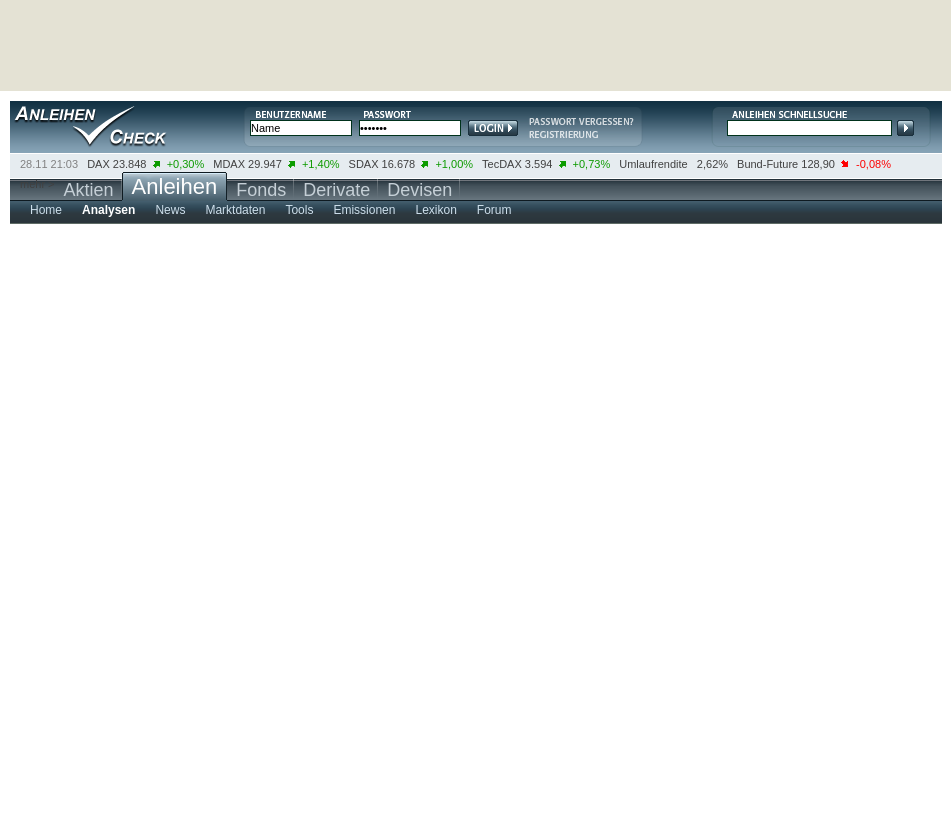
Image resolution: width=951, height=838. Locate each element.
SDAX (364, 164)
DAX (98, 164)
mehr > (37, 184)
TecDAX (502, 164)
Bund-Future (767, 164)
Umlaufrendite (653, 164)
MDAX (229, 164)
